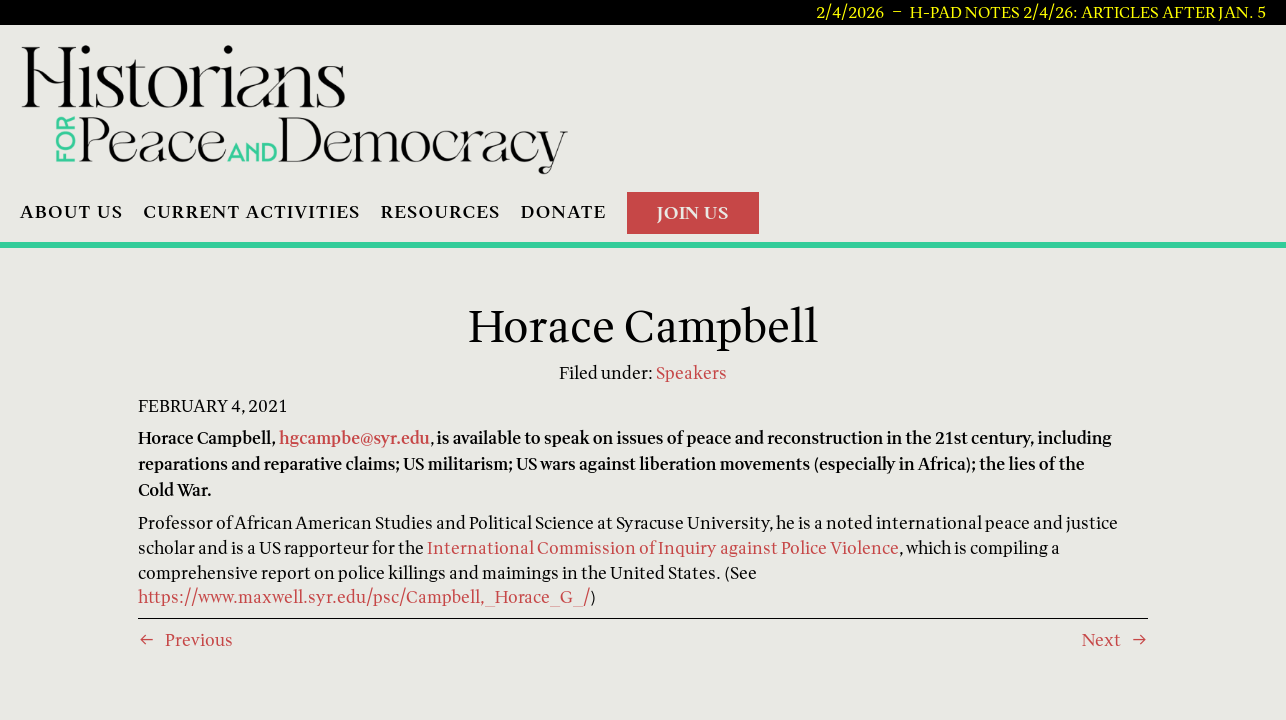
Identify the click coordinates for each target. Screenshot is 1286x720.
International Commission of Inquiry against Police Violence (663, 547)
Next (1101, 639)
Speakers (691, 372)
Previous (199, 639)
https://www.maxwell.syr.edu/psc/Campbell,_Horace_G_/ (364, 596)
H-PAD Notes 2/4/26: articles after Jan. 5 (1088, 13)
